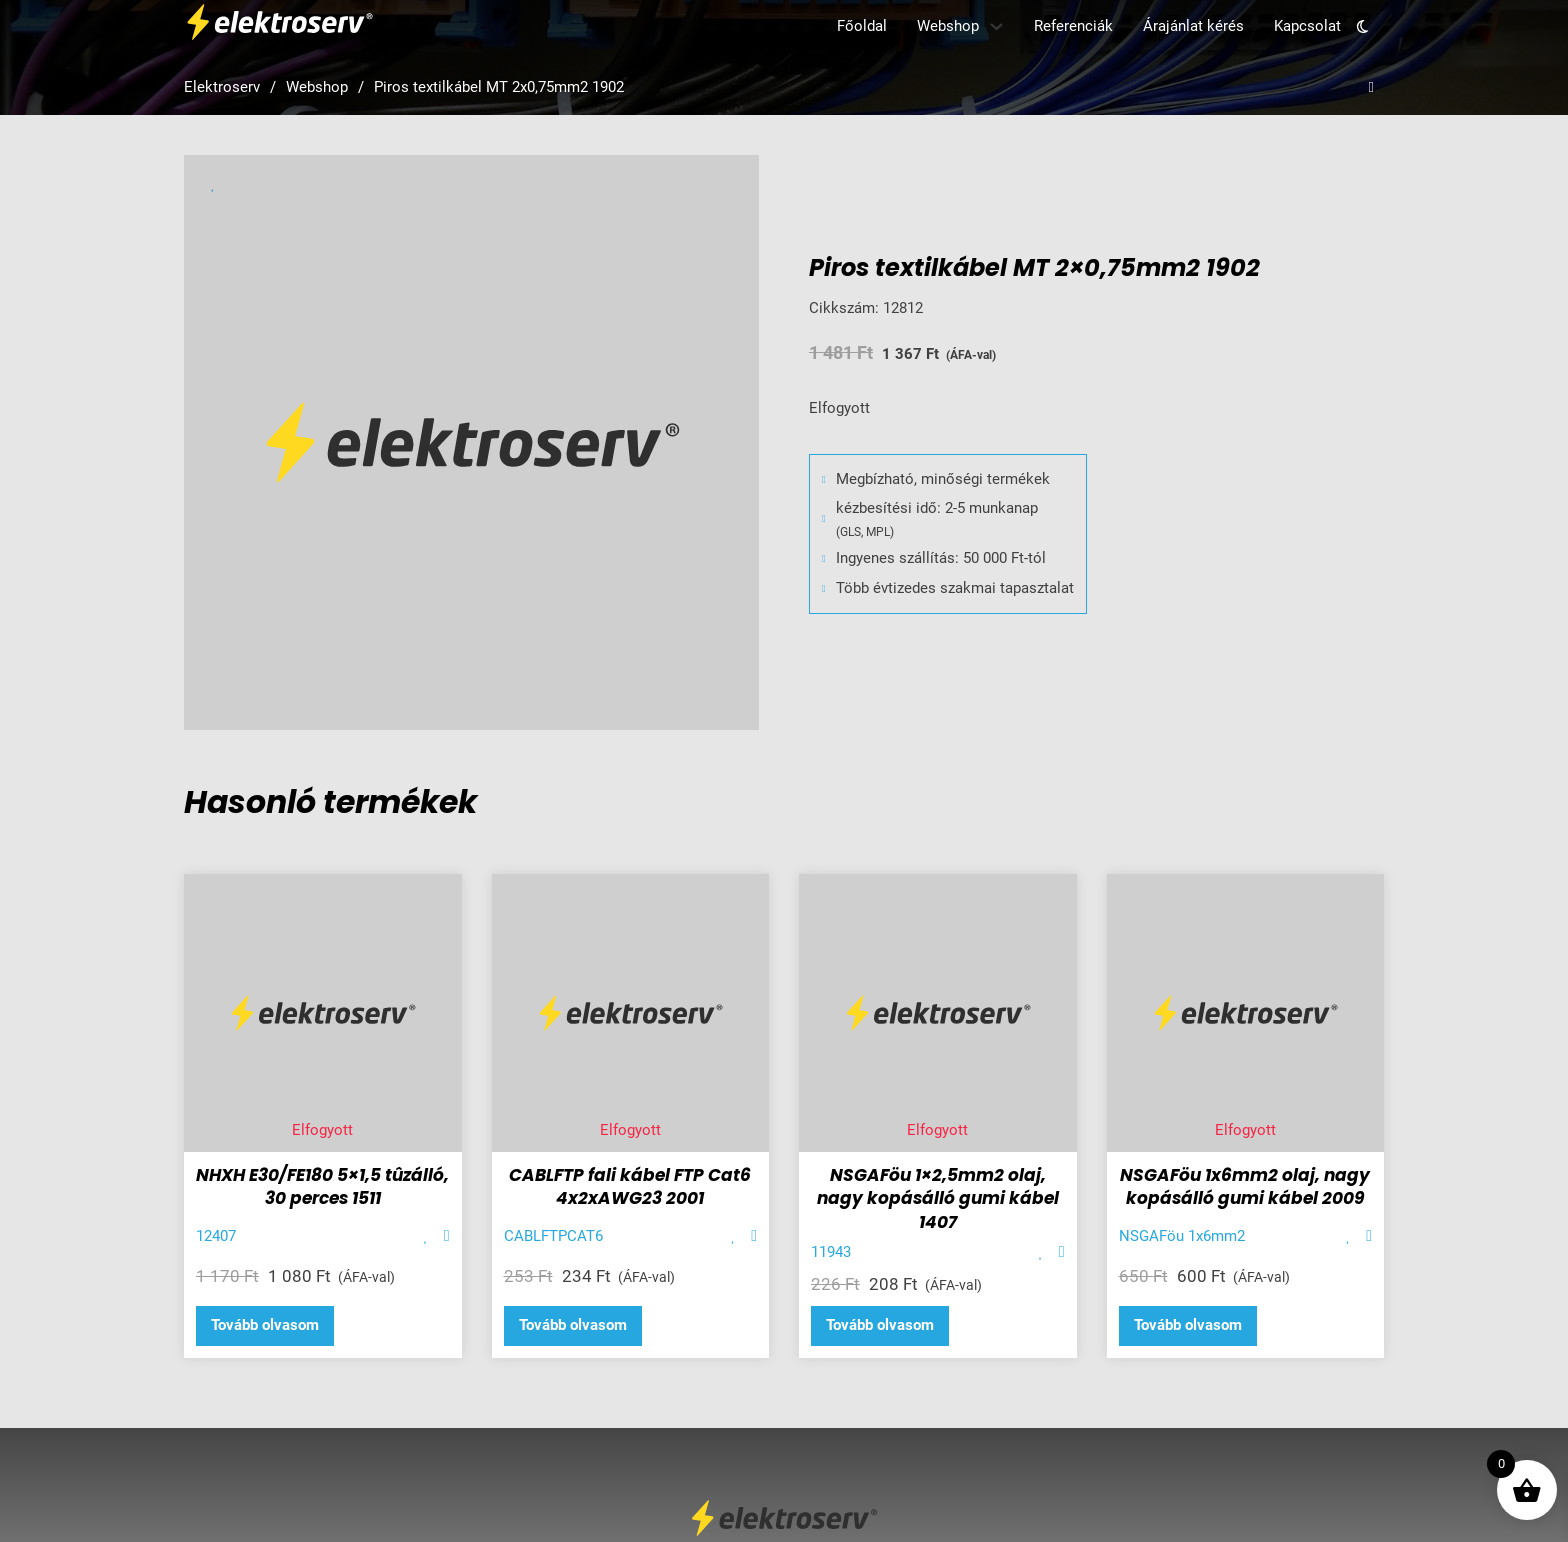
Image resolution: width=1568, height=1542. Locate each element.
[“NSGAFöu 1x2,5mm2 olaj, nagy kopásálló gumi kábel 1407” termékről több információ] (880, 1326)
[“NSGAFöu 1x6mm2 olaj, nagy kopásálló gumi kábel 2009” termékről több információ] (1188, 1326)
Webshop (948, 26)
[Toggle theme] (1362, 26)
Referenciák (1073, 26)
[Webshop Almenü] (996, 26)
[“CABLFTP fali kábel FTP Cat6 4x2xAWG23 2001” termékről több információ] (573, 1326)
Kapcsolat (1307, 26)
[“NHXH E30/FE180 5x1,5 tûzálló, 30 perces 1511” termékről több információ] (265, 1326)
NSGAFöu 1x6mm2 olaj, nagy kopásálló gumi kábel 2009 (1245, 1187)
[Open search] (1371, 87)
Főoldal (862, 26)
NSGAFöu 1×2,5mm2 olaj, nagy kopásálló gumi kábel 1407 (938, 1199)
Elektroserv (222, 87)
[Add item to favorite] (426, 1236)
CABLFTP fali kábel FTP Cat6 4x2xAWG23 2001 (630, 1187)
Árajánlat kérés (1193, 26)
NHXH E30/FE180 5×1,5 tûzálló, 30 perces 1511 (322, 1187)
